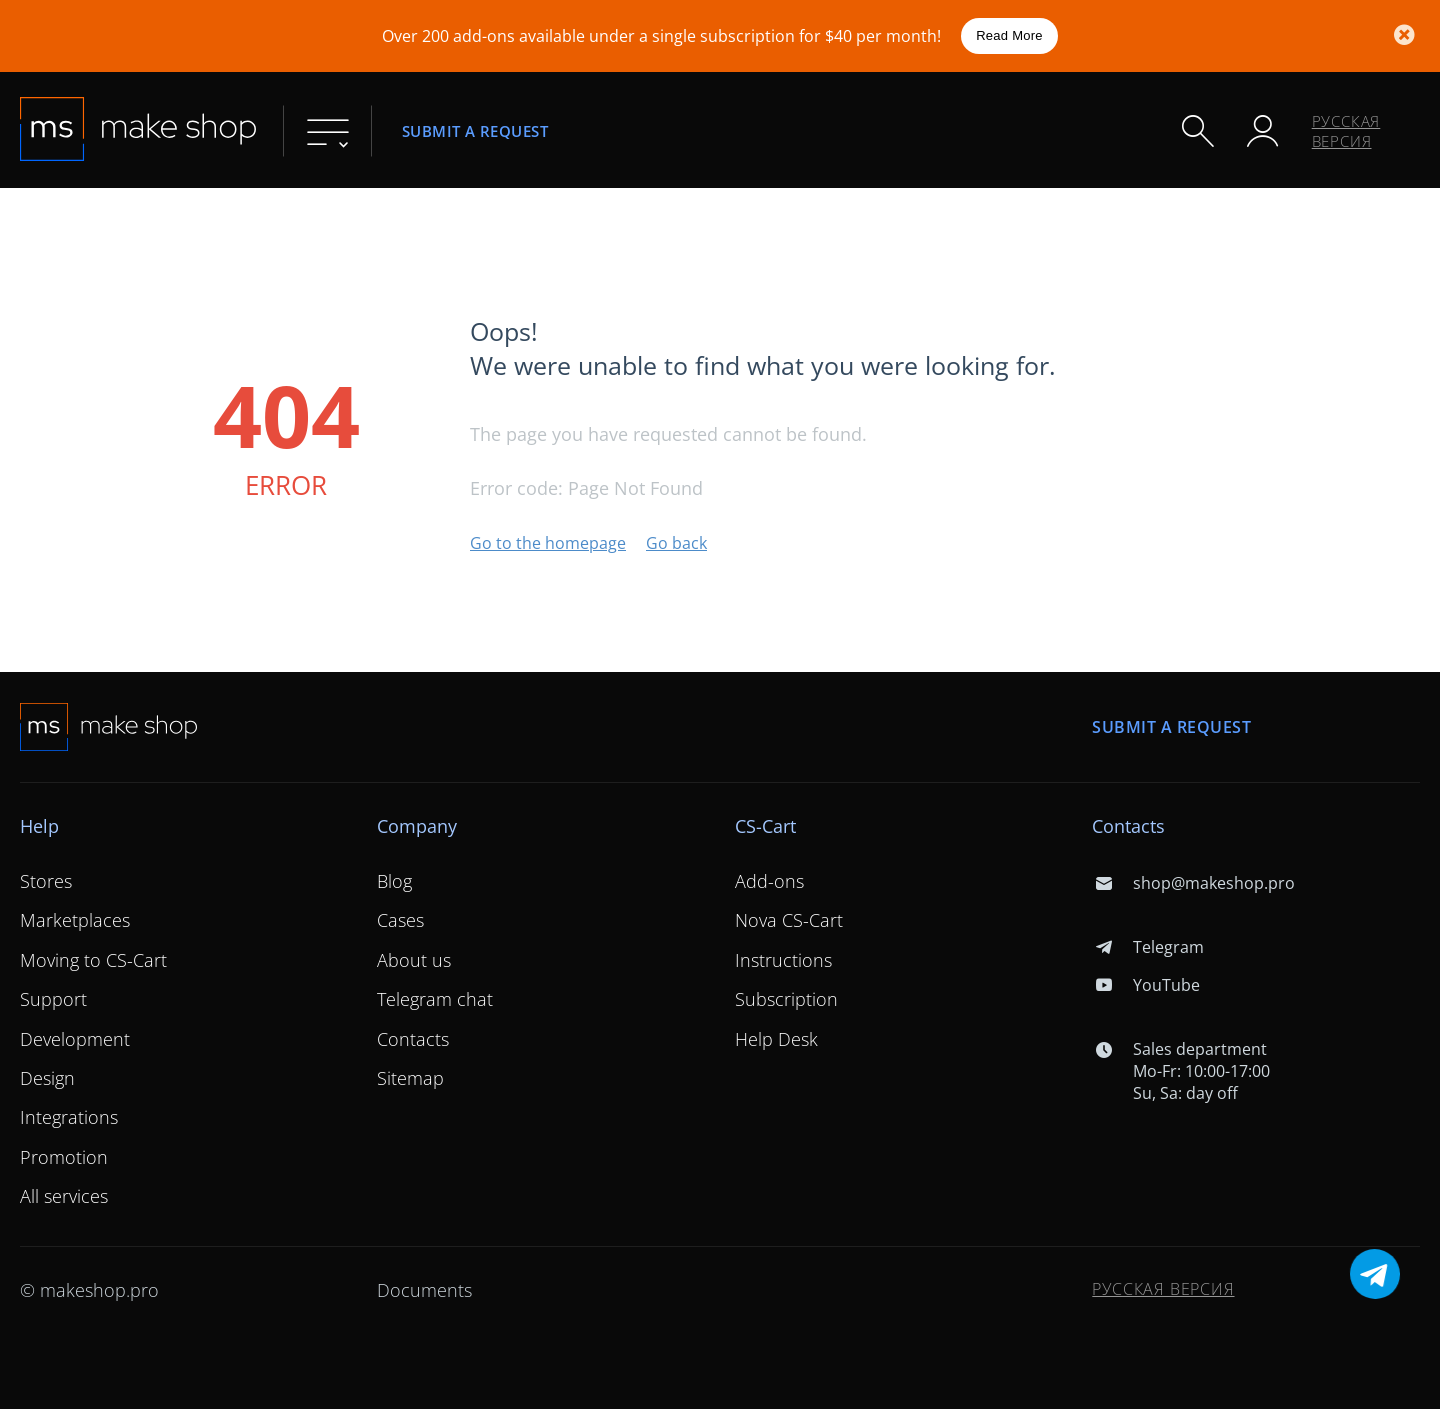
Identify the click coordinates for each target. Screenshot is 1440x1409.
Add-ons (769, 881)
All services (64, 1196)
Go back (676, 543)
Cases (400, 920)
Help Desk (776, 1039)
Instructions (783, 960)
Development (75, 1039)
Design (47, 1078)
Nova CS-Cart (789, 920)
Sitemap (410, 1078)
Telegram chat (435, 999)
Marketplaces (75, 920)
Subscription (786, 999)
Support (53, 999)
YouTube (1145, 985)
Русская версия (1346, 131)
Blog (394, 881)
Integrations (69, 1117)
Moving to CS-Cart (93, 960)
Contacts (413, 1039)
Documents (424, 1290)
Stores (46, 881)
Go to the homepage (548, 543)
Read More (1009, 35)
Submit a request (475, 130)
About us (414, 960)
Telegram (1147, 947)
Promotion (64, 1157)
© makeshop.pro (89, 1290)
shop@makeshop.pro (1193, 883)
